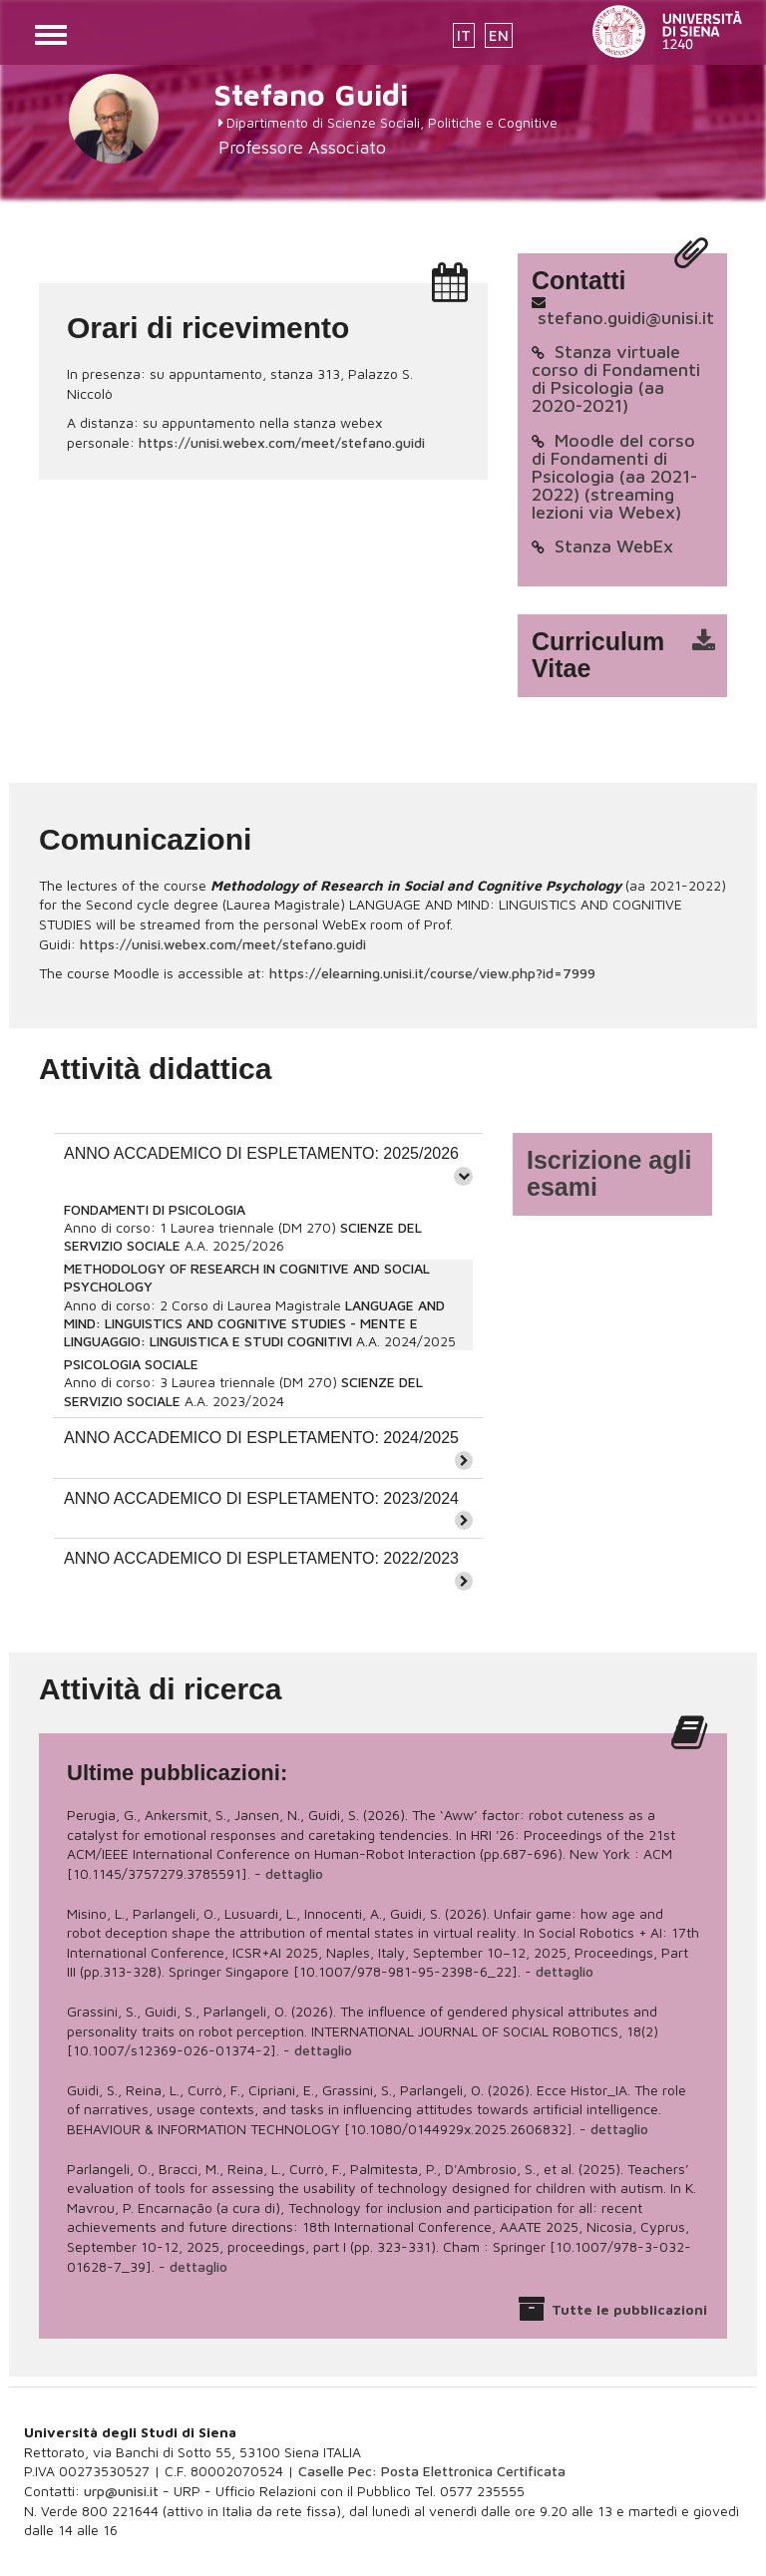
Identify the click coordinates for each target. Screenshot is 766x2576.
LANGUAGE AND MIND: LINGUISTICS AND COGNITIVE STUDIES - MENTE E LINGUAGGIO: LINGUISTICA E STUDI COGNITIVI (254, 1322)
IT (464, 35)
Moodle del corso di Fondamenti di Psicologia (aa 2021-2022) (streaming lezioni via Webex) (614, 476)
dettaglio (294, 1873)
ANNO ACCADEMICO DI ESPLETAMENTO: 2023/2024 (261, 1498)
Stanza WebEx (614, 546)
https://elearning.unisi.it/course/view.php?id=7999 (432, 972)
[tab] (268, 1163)
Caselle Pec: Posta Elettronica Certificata (432, 2470)
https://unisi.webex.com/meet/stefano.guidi (282, 442)
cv (635, 655)
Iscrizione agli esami (609, 1174)
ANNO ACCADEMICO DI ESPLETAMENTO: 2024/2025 (261, 1437)
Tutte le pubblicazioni (629, 2309)
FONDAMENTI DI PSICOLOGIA (154, 1209)
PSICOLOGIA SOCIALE (131, 1363)
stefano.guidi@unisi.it (626, 317)
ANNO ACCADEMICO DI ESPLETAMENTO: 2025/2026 (261, 1153)
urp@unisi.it (121, 2490)
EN (499, 35)
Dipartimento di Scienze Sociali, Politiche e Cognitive (392, 122)
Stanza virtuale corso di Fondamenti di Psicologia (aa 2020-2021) (616, 378)
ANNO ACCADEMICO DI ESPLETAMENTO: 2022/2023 (261, 1558)
